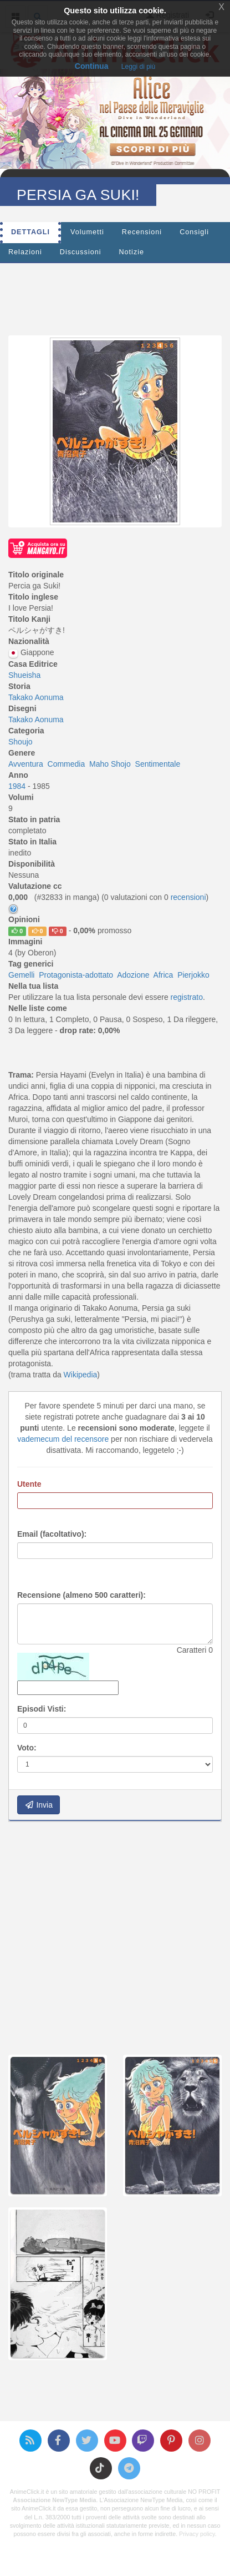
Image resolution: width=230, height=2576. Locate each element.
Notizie (132, 252)
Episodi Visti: (41, 1708)
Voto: (27, 1747)
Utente (29, 1484)
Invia (38, 1804)
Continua (92, 66)
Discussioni (80, 252)
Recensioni (142, 232)
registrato (187, 997)
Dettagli (30, 232)
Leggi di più (138, 67)
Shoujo (20, 741)
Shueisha (24, 675)
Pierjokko (193, 974)
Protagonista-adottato (76, 974)
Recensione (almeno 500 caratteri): (81, 1595)
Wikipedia (81, 1374)
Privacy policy (196, 2533)
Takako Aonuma (36, 697)
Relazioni (25, 252)
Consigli (194, 232)
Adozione (133, 974)
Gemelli (21, 974)
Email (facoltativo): (51, 1534)
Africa (163, 974)
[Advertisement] (119, 296)
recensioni (188, 897)
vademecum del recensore (63, 1439)
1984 (18, 786)
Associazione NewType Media (54, 2500)
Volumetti (87, 232)
